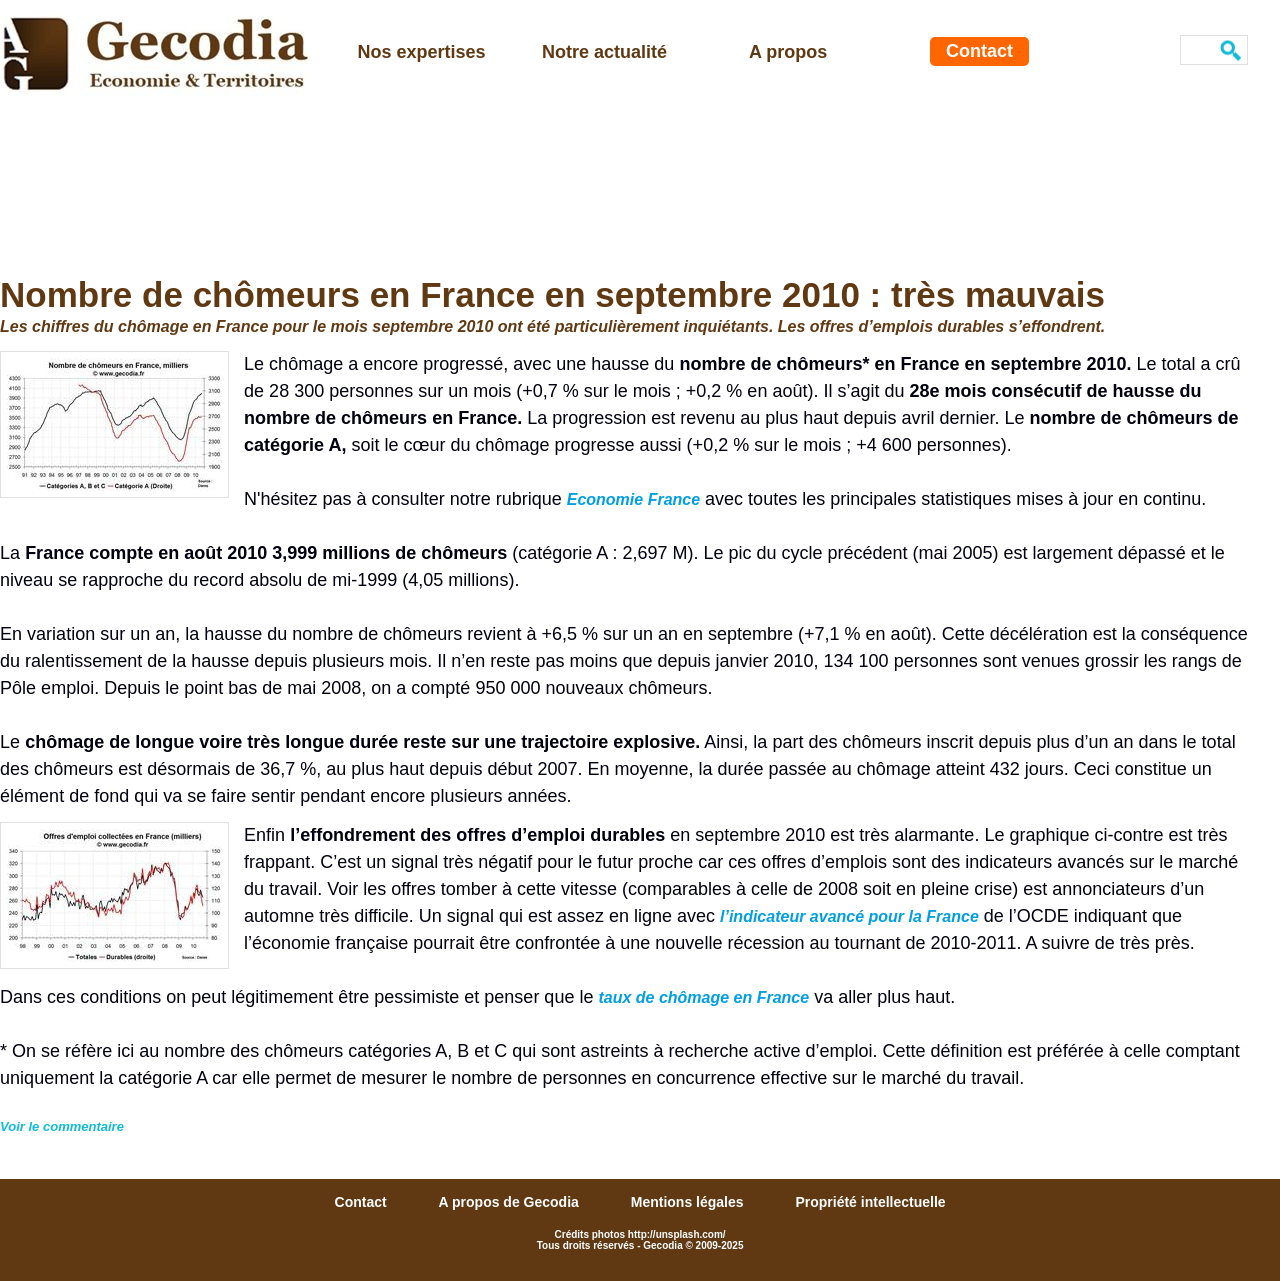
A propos (788, 52)
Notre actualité (604, 52)
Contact (979, 51)
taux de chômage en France (703, 997)
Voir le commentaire (62, 1126)
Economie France (633, 499)
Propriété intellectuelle (870, 1202)
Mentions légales (689, 1202)
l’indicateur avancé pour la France (849, 916)
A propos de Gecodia (511, 1202)
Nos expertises (422, 52)
